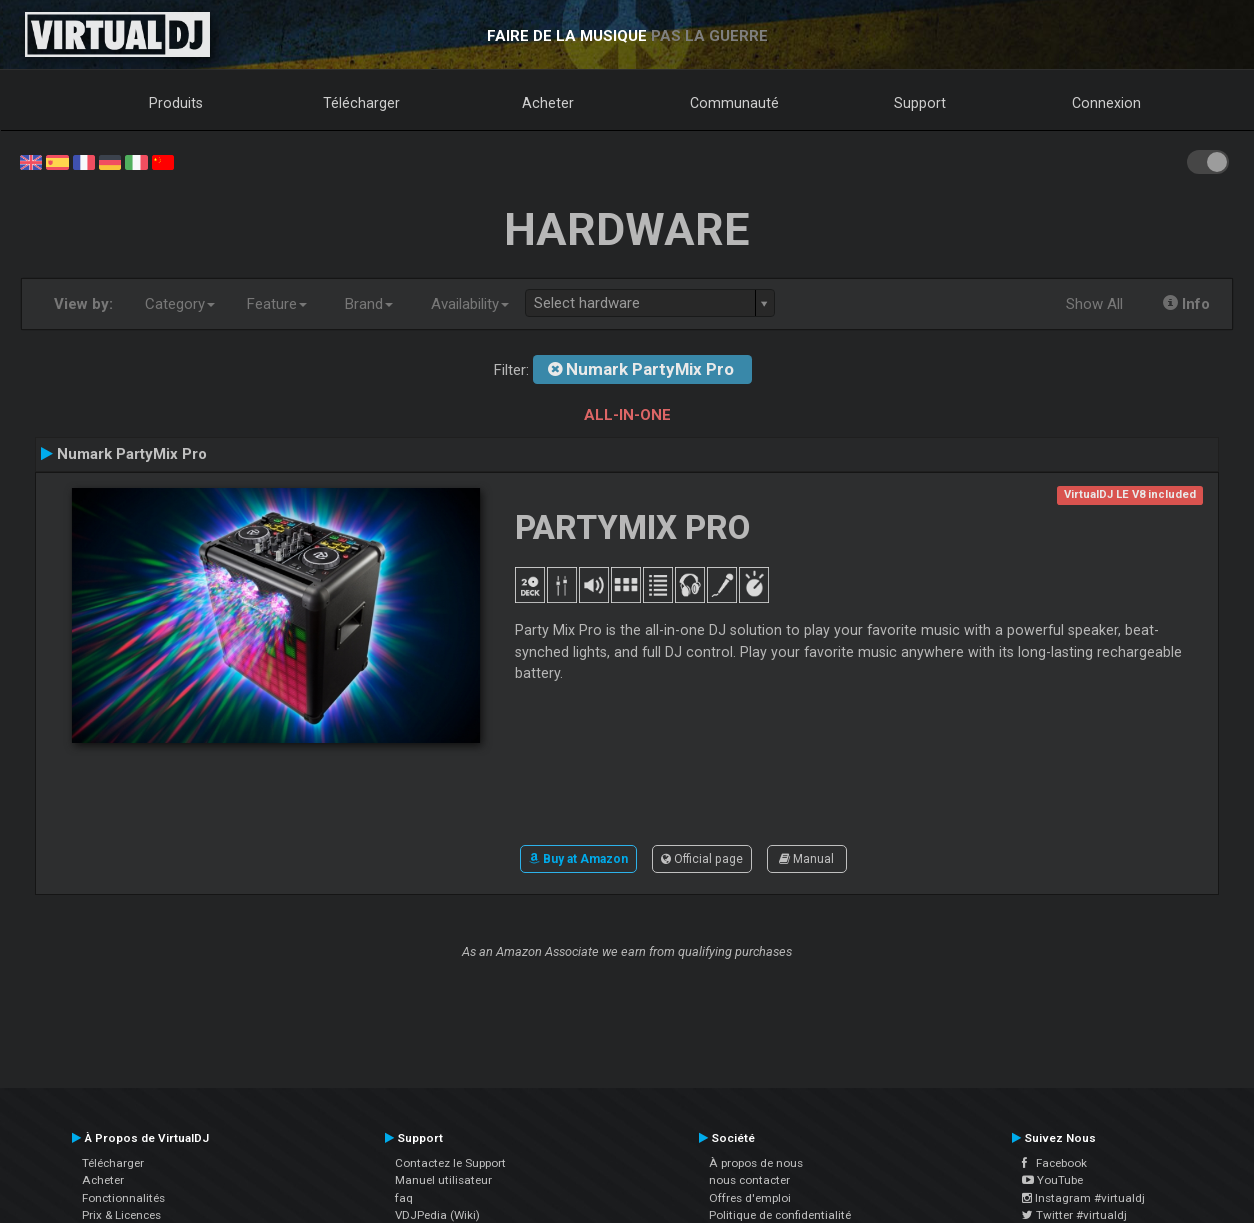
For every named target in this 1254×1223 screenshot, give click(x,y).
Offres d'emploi (750, 1198)
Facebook (1054, 1163)
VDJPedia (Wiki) (437, 1215)
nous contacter (749, 1180)
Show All (1094, 304)
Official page (702, 859)
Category (180, 304)
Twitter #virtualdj (1074, 1215)
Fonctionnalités (123, 1198)
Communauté (734, 103)
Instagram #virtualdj (1083, 1198)
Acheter (548, 103)
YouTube (1052, 1180)
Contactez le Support (450, 1163)
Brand (369, 304)
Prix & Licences (121, 1215)
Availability (470, 304)
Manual (806, 859)
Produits (176, 103)
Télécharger (361, 103)
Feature (277, 304)
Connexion (1106, 103)
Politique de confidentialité (780, 1215)
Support (920, 103)
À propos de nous (756, 1163)
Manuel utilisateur (443, 1180)
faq (404, 1198)
